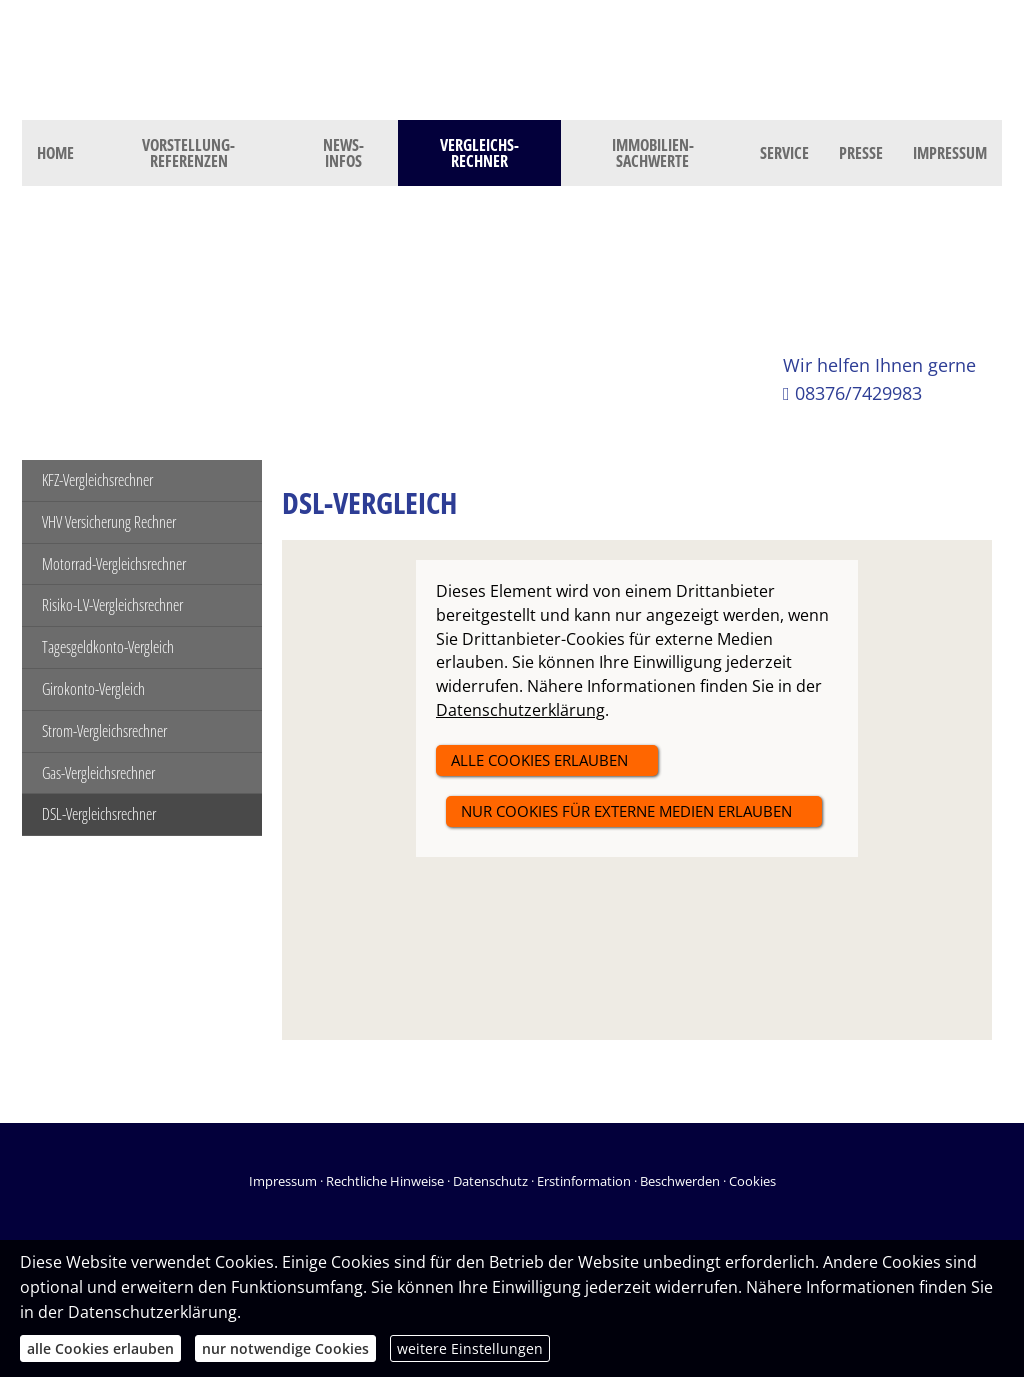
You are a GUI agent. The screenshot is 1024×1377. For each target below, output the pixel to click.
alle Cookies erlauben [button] (539, 760)
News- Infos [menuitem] (343, 153)
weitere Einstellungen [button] (470, 1348)
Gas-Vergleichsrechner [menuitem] (98, 773)
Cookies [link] (752, 1181)
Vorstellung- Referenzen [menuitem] (188, 153)
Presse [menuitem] (861, 153)
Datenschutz (490, 1181)
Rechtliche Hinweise (385, 1181)
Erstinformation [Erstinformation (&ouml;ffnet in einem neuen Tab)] (584, 1181)
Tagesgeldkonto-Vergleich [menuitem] (108, 647)
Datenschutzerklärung (152, 1312)
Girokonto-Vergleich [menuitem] (93, 689)
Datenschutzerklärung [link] (520, 710)
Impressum (283, 1181)
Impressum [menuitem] (950, 153)
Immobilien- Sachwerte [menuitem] (653, 153)
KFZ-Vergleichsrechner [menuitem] (97, 480)
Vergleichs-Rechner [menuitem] (479, 153)
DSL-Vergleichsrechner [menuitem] (99, 814)
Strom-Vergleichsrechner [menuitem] (104, 731)
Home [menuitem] (55, 153)
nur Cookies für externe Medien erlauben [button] (626, 811)
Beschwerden (680, 1181)
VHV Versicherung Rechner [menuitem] (109, 522)
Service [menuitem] (784, 153)
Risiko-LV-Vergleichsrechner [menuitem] (112, 605)
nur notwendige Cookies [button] (285, 1348)
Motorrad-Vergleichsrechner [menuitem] (114, 564)
